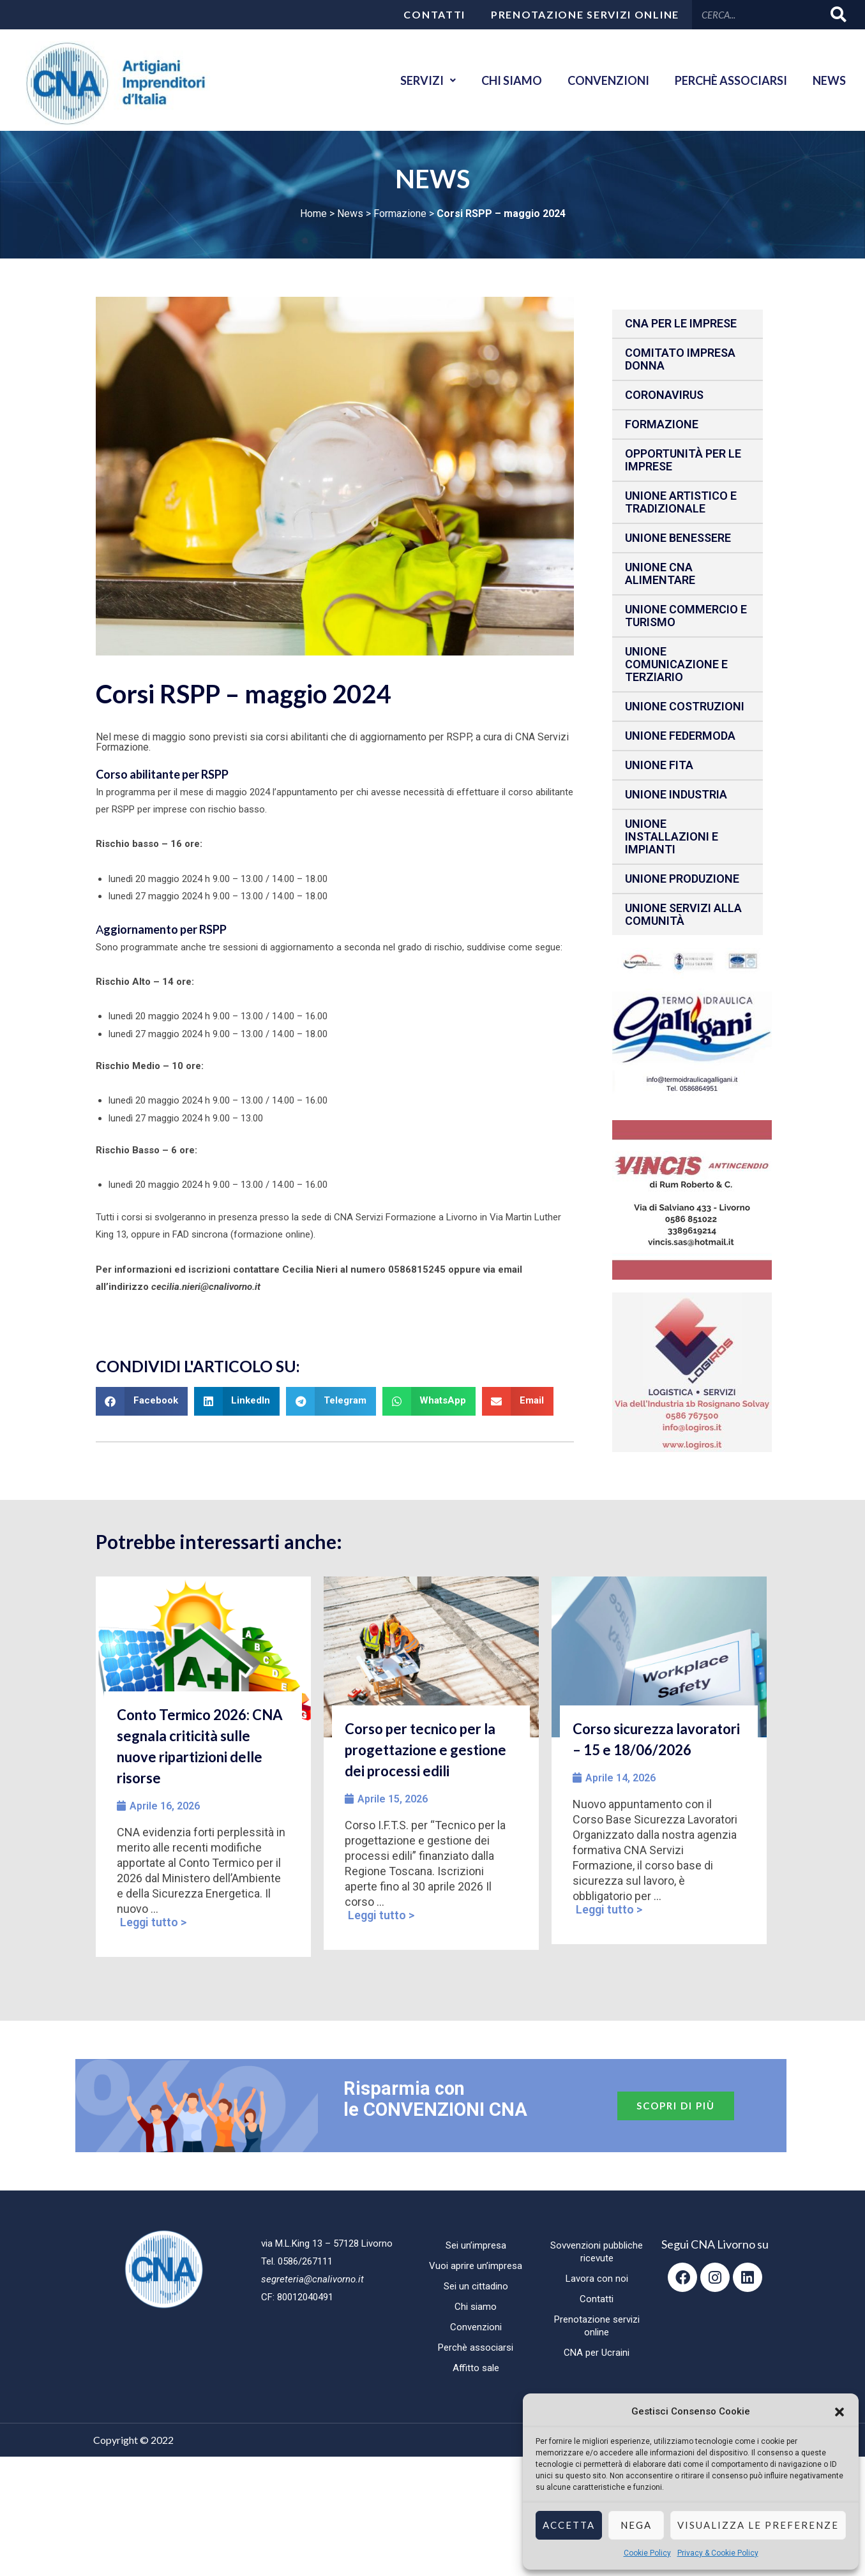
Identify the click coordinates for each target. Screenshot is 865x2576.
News (829, 80)
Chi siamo (511, 80)
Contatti (434, 14)
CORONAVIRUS (664, 394)
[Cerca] (839, 14)
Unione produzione (682, 878)
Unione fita (659, 765)
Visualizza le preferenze (758, 2525)
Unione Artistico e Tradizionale (681, 502)
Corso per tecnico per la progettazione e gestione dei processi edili (425, 1749)
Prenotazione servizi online (585, 14)
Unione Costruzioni (684, 706)
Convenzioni (608, 80)
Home (313, 213)
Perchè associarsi (731, 80)
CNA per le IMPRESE (681, 323)
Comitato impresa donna (680, 359)
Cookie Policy (647, 2553)
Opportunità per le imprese (683, 460)
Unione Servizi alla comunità (683, 914)
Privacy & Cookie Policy (717, 2553)
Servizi (428, 80)
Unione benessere (678, 537)
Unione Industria (676, 794)
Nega (636, 2525)
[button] (839, 2412)
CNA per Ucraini (596, 2352)
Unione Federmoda (680, 735)
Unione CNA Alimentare (660, 573)
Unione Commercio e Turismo (686, 616)
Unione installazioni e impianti (671, 836)
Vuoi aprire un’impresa (475, 2266)
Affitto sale (476, 2368)
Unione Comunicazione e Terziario (676, 664)
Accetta (569, 2525)
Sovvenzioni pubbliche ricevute (596, 2252)
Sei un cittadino (476, 2286)
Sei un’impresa (476, 2245)
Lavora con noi (597, 2278)
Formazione (399, 213)
